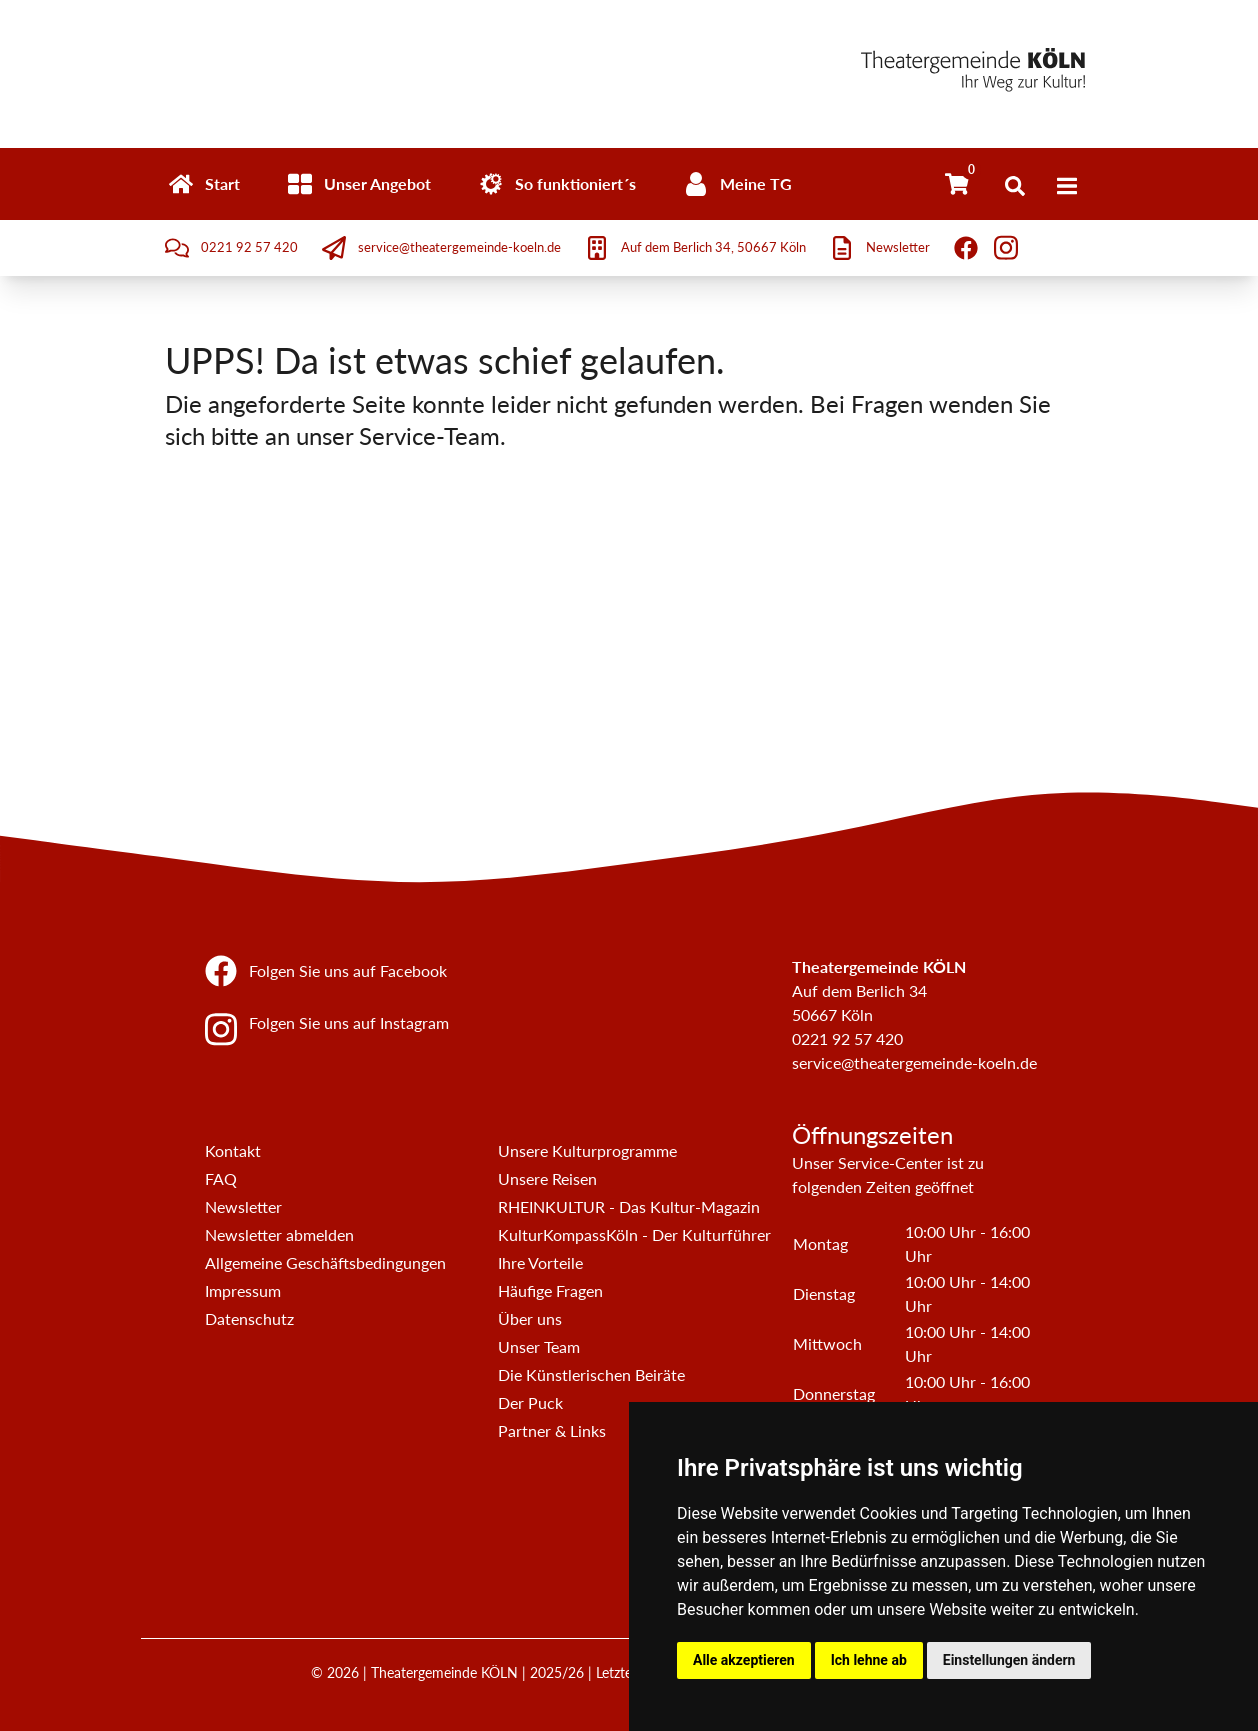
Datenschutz (249, 1318)
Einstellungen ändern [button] (1009, 1660)
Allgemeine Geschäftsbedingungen (325, 1262)
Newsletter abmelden (279, 1234)
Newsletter (243, 1206)
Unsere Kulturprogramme (587, 1150)
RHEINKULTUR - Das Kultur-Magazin (629, 1206)
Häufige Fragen (550, 1290)
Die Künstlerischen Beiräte (591, 1374)
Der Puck (530, 1402)
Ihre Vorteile (540, 1262)
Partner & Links (552, 1430)
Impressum (243, 1290)
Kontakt (233, 1150)
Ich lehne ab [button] (869, 1660)
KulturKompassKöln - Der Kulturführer (634, 1234)
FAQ (221, 1178)
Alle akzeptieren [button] (744, 1660)
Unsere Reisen (547, 1178)
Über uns (530, 1318)
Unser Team (539, 1346)
